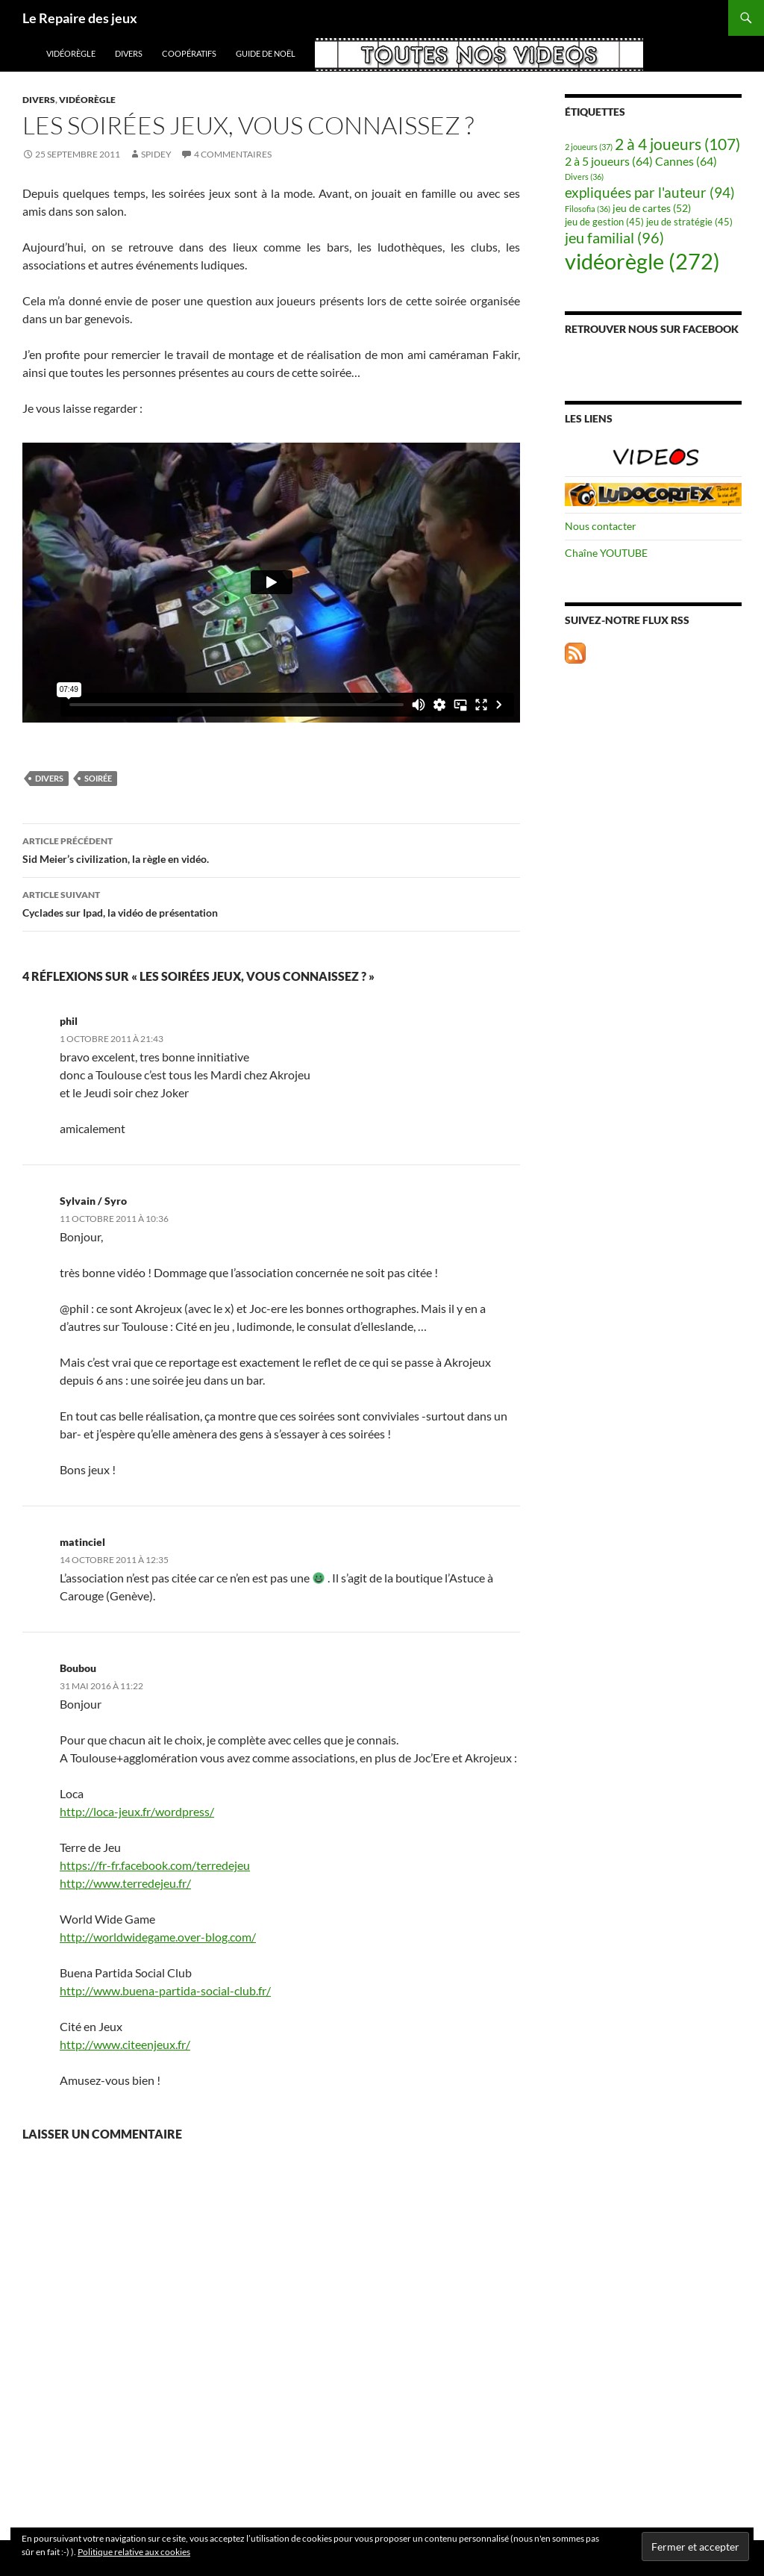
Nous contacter (600, 526)
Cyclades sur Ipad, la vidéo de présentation (271, 902)
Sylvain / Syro (93, 1200)
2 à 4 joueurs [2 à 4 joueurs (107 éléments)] (677, 144)
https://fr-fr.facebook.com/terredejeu (155, 1865)
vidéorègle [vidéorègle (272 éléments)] (642, 261)
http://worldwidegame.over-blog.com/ (158, 1937)
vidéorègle (71, 53)
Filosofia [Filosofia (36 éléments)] (587, 208)
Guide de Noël (265, 53)
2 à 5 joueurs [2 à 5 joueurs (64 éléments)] (609, 161)
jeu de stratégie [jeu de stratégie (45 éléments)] (689, 222)
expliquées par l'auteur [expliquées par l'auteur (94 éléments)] (650, 192)
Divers (129, 53)
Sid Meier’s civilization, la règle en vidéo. (271, 848)
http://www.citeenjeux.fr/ (125, 2044)
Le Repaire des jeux (79, 18)
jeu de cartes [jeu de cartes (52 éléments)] (652, 208)
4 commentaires (233, 154)
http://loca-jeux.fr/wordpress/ (137, 1811)
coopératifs (189, 53)
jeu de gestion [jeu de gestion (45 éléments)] (604, 222)
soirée (98, 778)
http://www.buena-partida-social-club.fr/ (165, 1990)
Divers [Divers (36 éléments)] (584, 176)
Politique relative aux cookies (134, 2551)
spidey (156, 154)
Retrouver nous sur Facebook (652, 328)
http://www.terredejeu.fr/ (125, 1883)
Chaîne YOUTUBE (606, 552)
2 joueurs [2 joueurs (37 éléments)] (589, 147)
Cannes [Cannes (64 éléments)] (686, 161)
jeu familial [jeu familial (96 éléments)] (614, 237)
